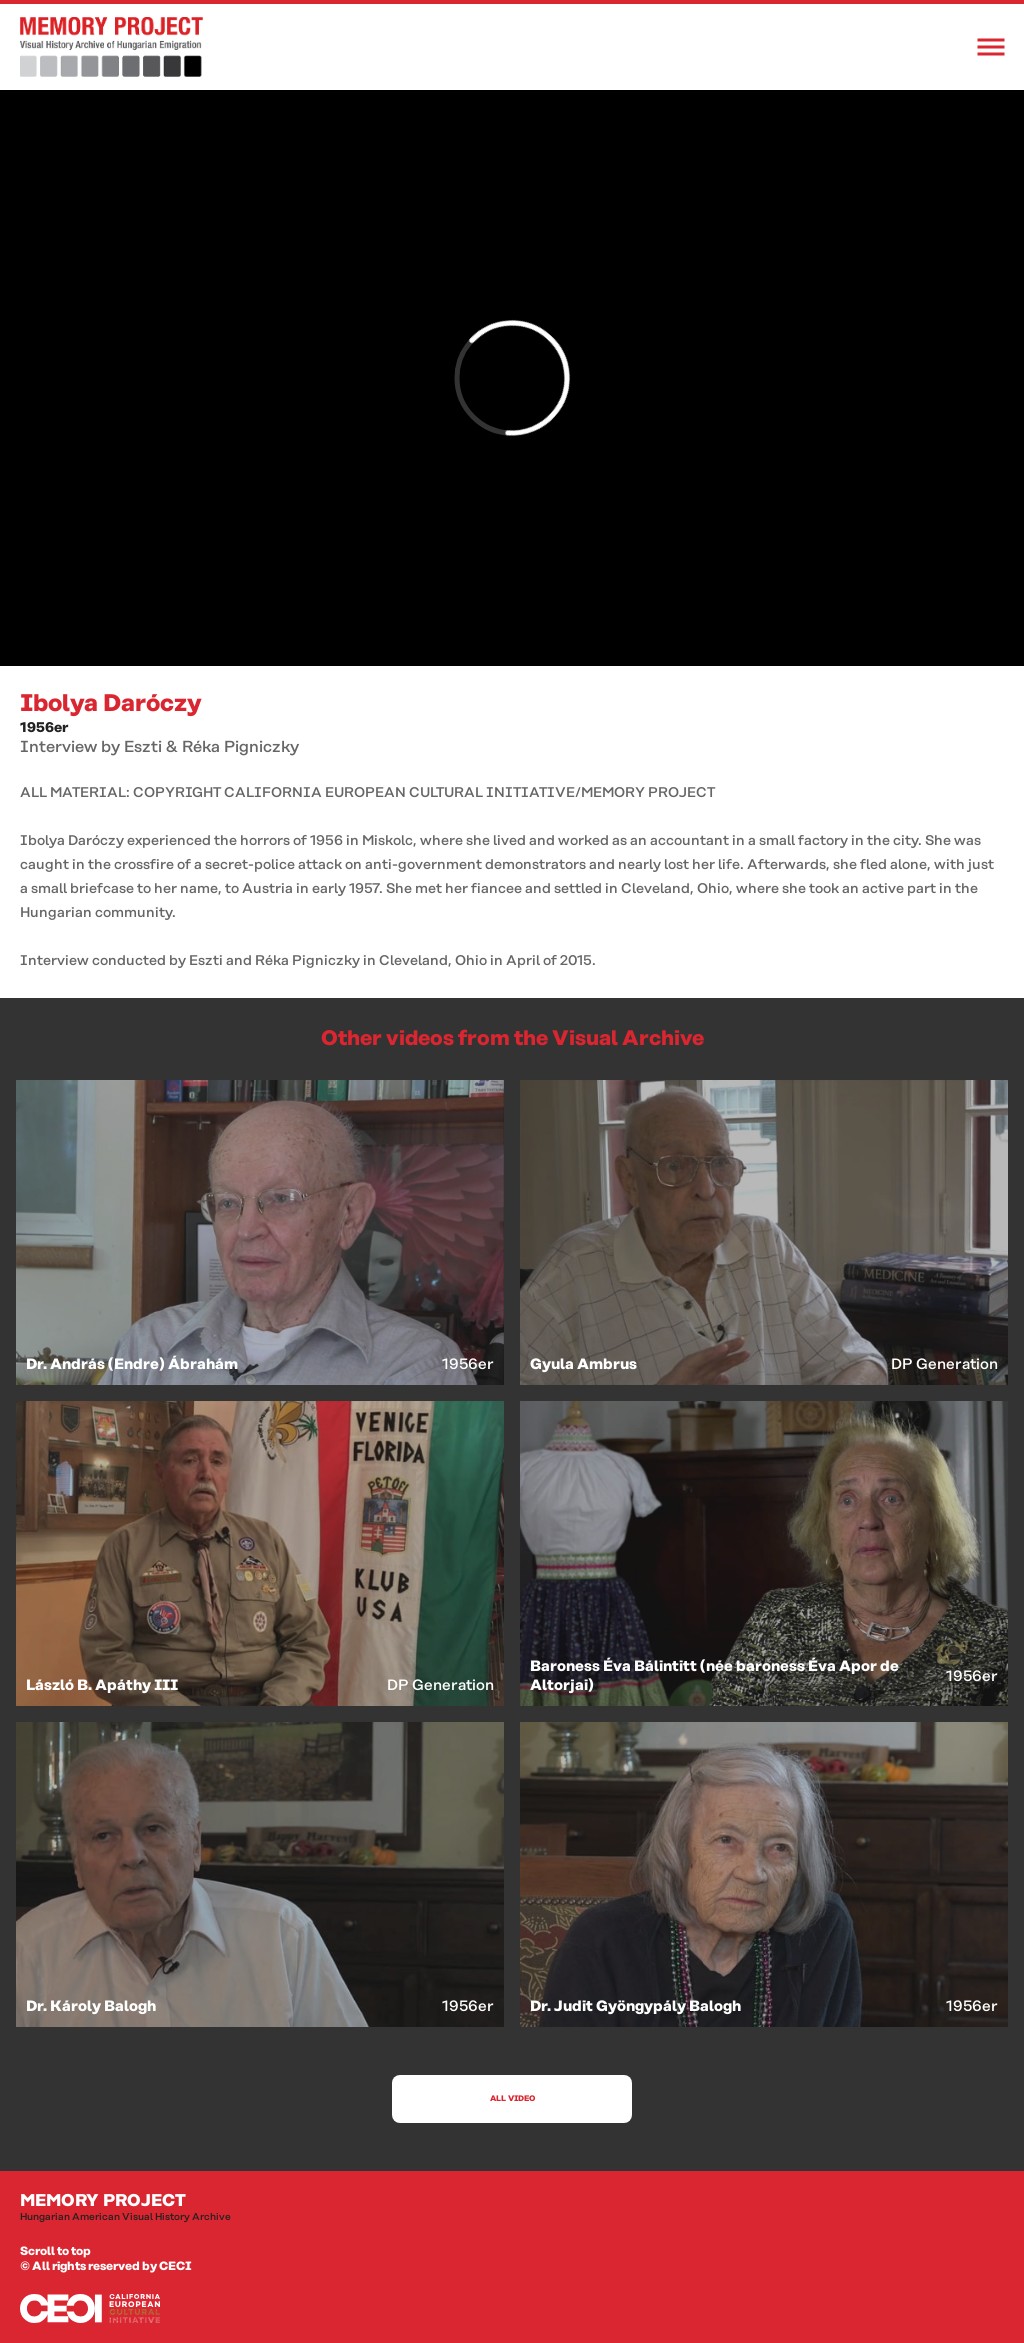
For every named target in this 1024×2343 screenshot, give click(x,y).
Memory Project (512, 2208)
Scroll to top (55, 2251)
